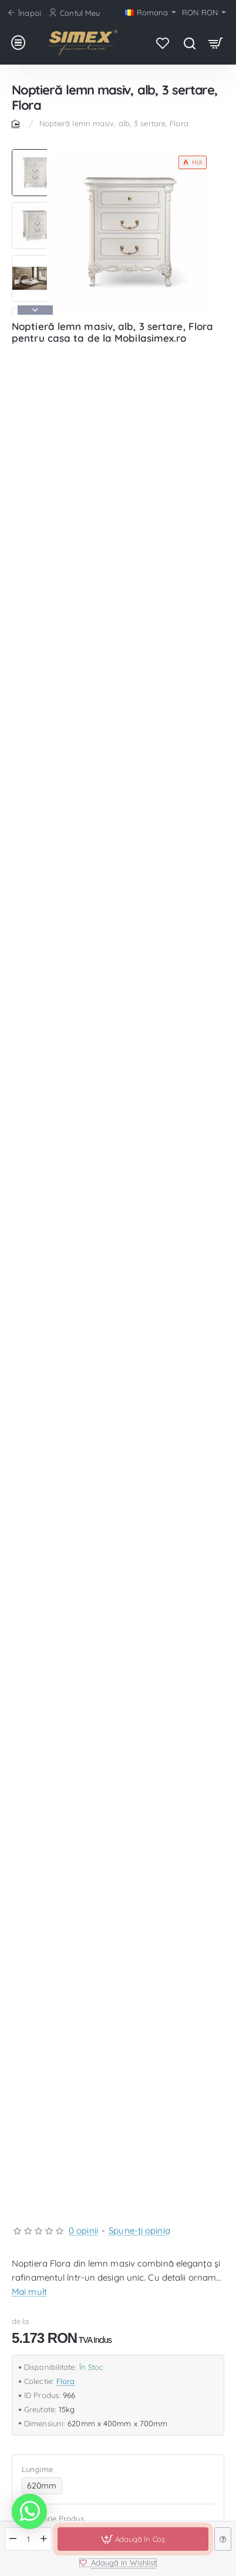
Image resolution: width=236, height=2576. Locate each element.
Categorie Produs (53, 2518)
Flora (65, 2381)
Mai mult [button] (29, 2291)
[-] (13, 2539)
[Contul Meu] (76, 13)
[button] (35, 310)
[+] (44, 2539)
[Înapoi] (25, 13)
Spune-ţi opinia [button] (139, 2230)
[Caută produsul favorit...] (189, 43)
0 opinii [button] (83, 2230)
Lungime (37, 2469)
